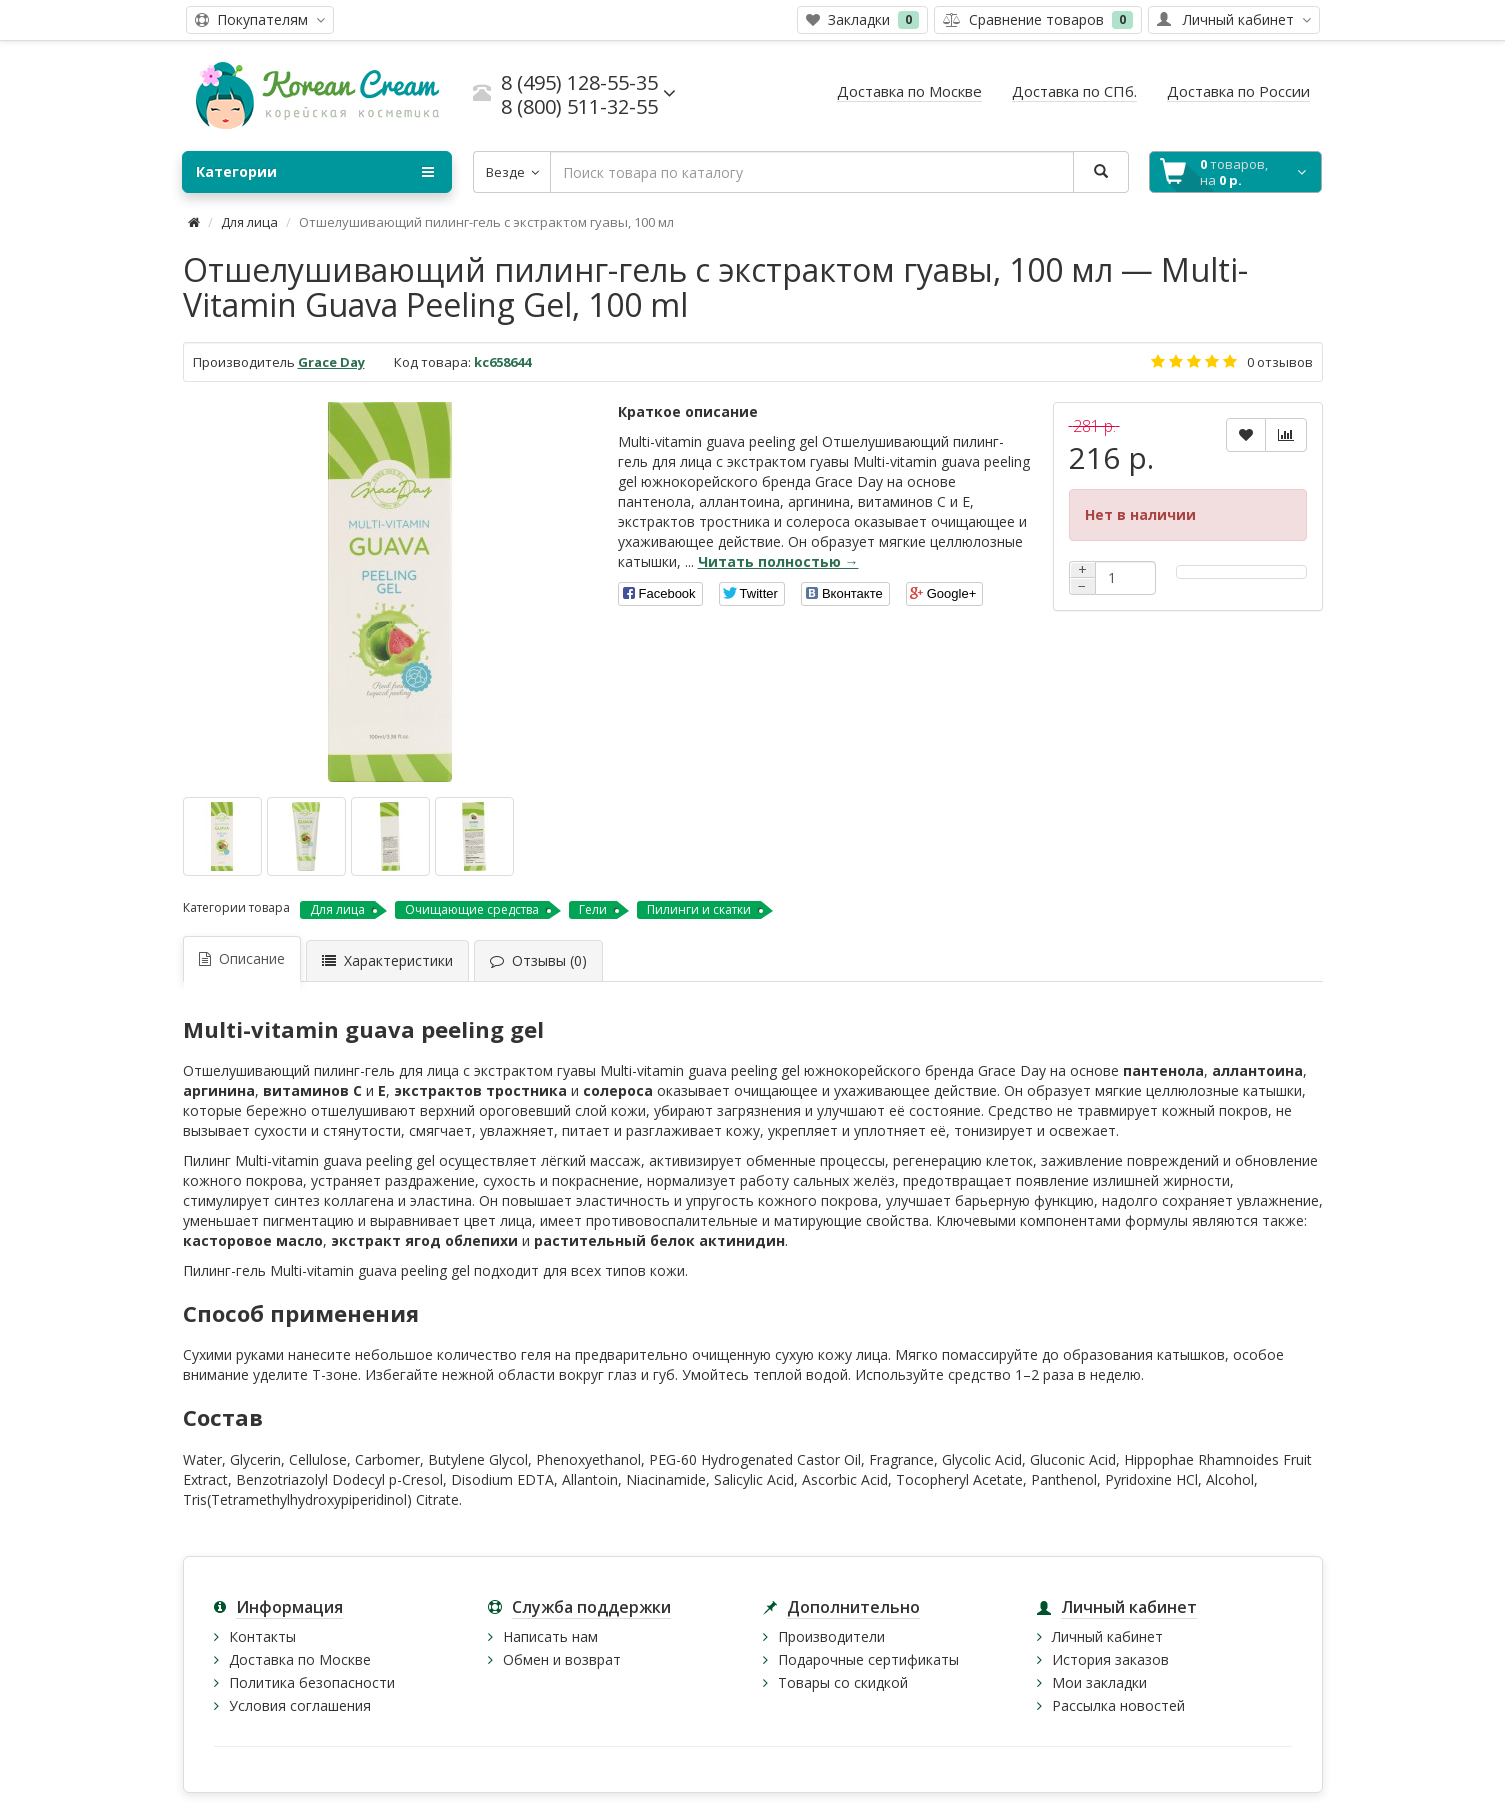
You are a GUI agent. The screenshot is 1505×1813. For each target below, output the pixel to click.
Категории (315, 172)
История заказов (1110, 1659)
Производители (831, 1636)
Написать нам (550, 1636)
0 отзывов (1280, 362)
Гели (593, 909)
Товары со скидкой (843, 1682)
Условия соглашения (300, 1705)
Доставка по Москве (300, 1659)
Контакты (262, 1636)
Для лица (249, 222)
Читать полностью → (778, 561)
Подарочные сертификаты (868, 1659)
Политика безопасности (312, 1682)
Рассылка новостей (1118, 1705)
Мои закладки (1099, 1682)
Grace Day (331, 362)
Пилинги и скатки (699, 909)
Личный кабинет (1107, 1636)
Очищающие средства (472, 909)
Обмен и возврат (562, 1659)
